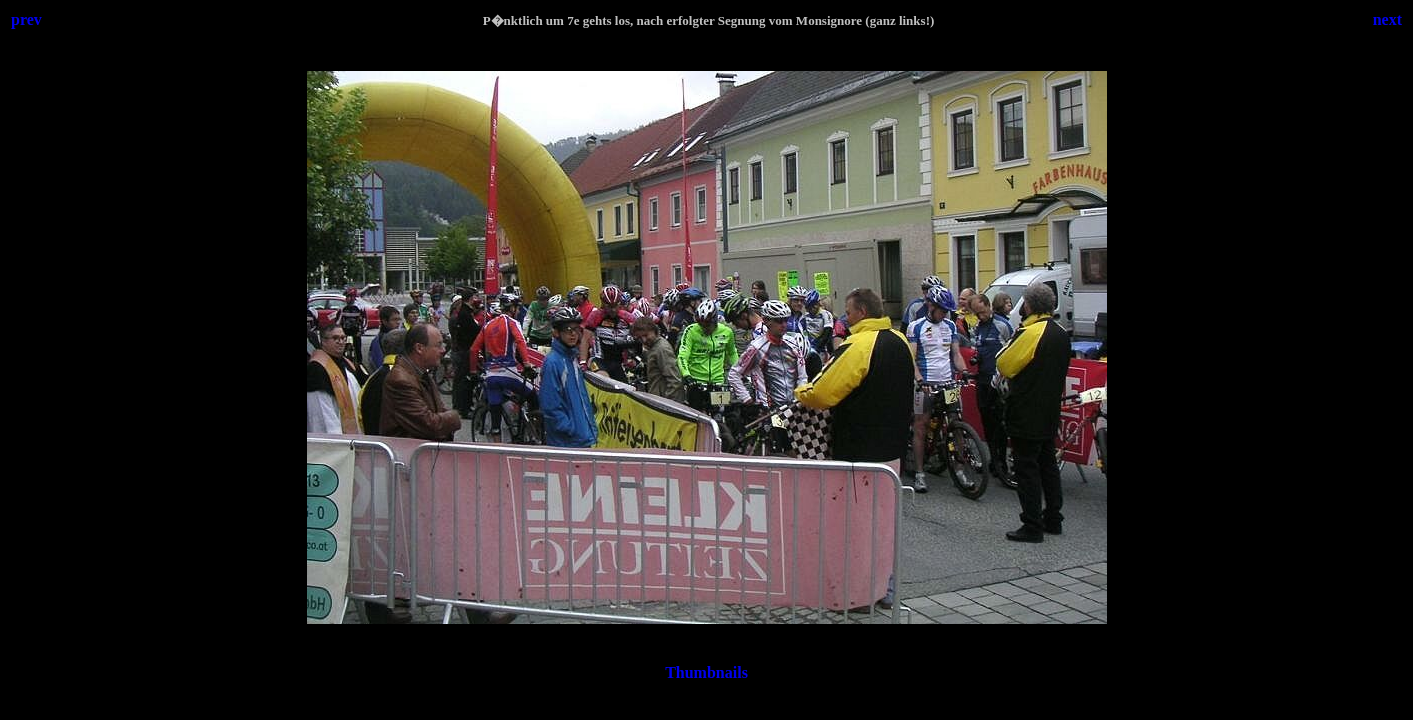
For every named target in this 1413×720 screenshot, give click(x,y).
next (1387, 19)
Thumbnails (706, 672)
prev (26, 19)
